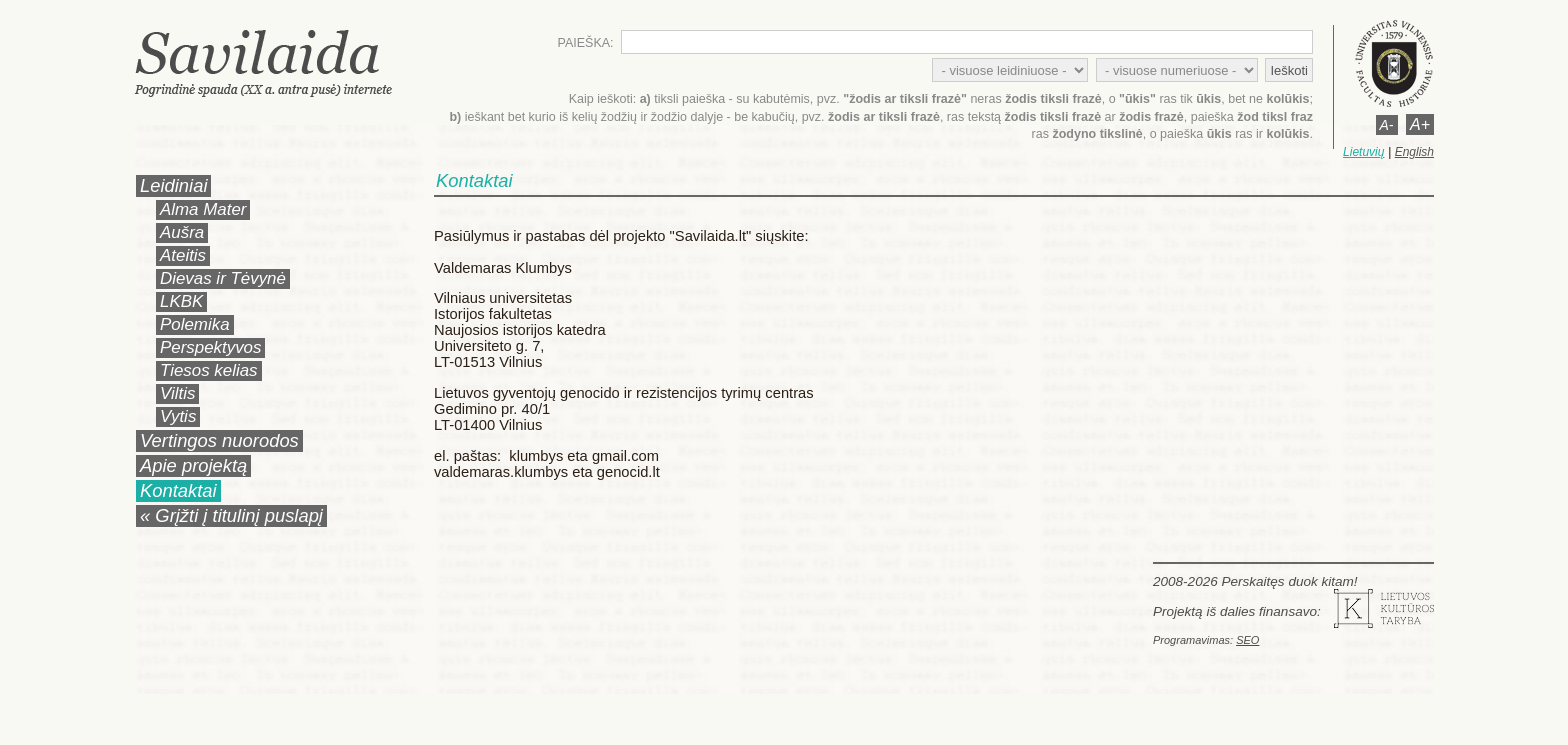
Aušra (182, 232)
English (1414, 152)
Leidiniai (173, 185)
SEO (1247, 640)
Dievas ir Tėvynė (223, 278)
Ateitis (183, 255)
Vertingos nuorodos (219, 440)
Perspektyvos (210, 347)
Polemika (195, 324)
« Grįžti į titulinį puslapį (231, 515)
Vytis (178, 416)
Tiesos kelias (209, 370)
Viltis (177, 393)
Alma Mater (203, 209)
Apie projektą (193, 465)
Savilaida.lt (282, 62)
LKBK (181, 301)
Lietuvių (1363, 152)
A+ (1420, 124)
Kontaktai (178, 490)
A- (1387, 125)
